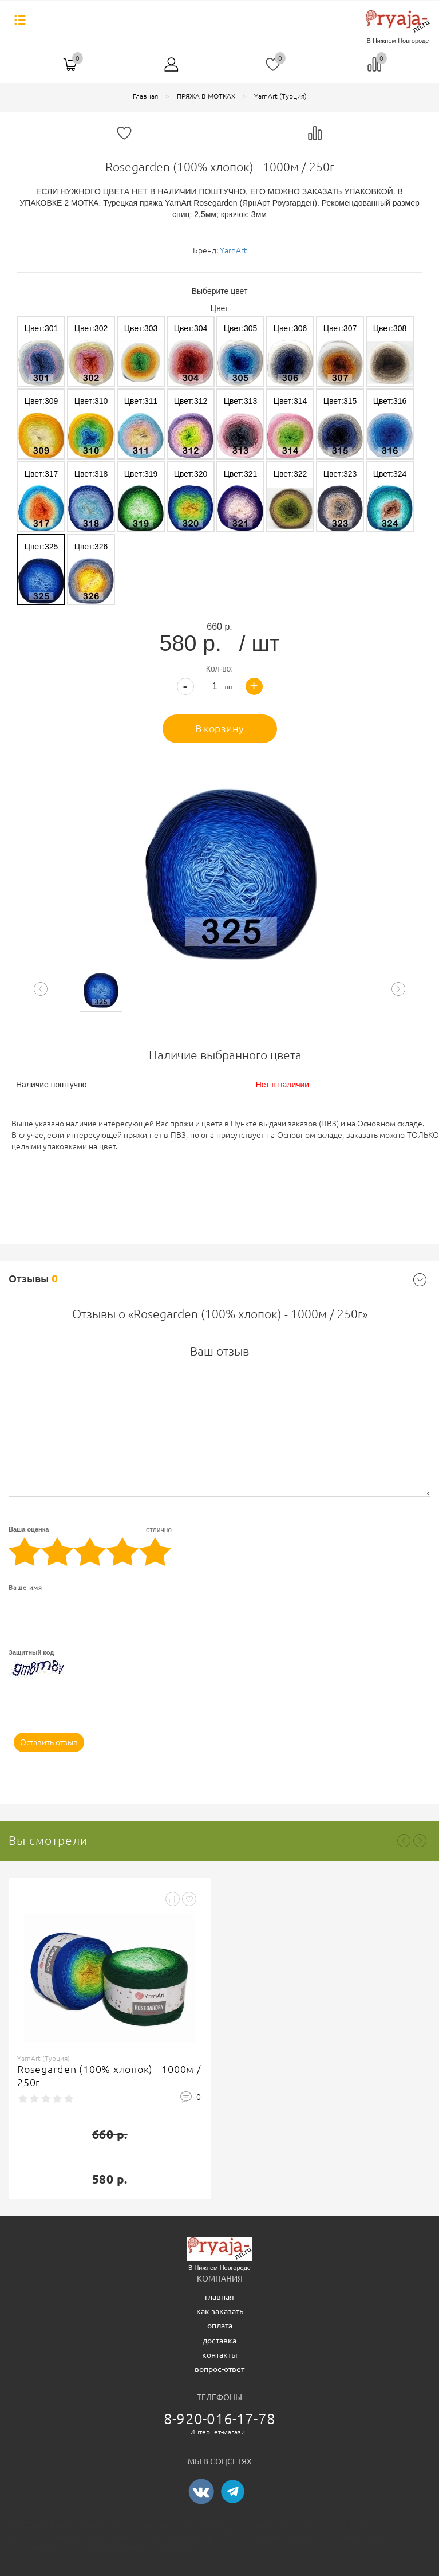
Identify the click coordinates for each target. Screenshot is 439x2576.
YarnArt (233, 250)
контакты (220, 2354)
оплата (219, 2325)
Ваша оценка (90, 1529)
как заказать (219, 2311)
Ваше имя (25, 1587)
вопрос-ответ (219, 2369)
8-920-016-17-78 (219, 2418)
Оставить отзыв (49, 1742)
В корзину (219, 728)
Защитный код (31, 1652)
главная (219, 2297)
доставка (219, 2340)
